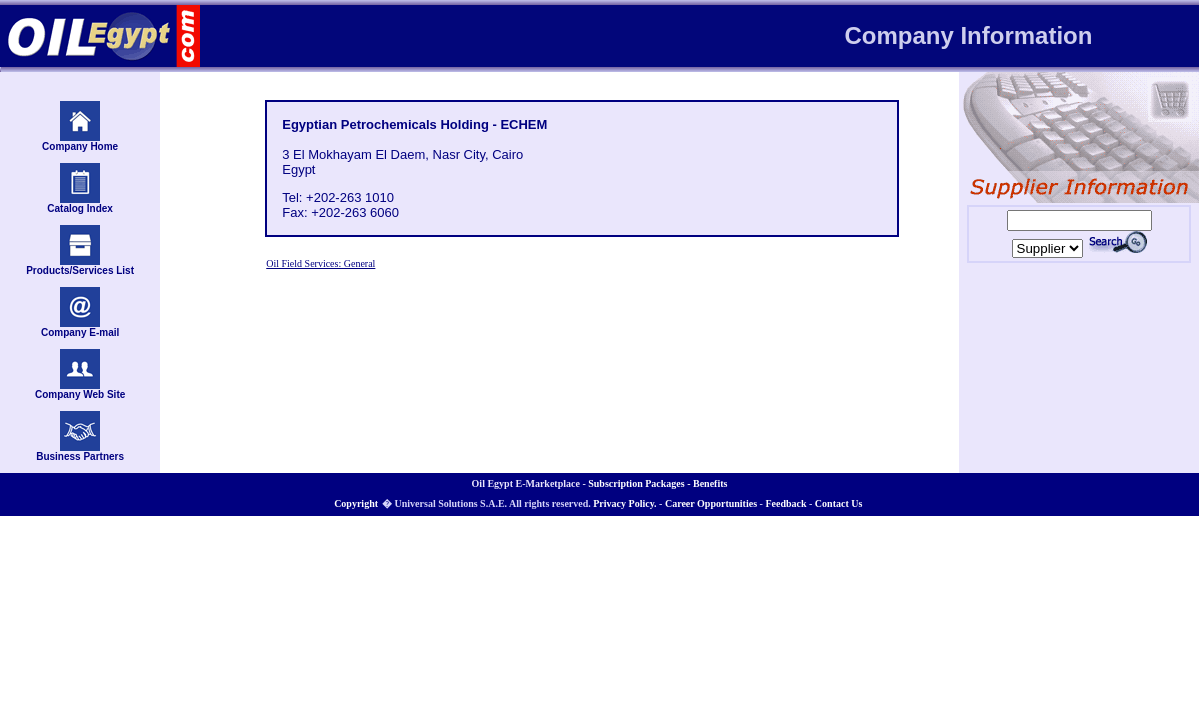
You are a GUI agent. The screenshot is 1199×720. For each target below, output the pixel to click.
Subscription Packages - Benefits (657, 483)
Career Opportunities (711, 503)
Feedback (785, 503)
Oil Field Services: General (320, 263)
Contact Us (839, 503)
